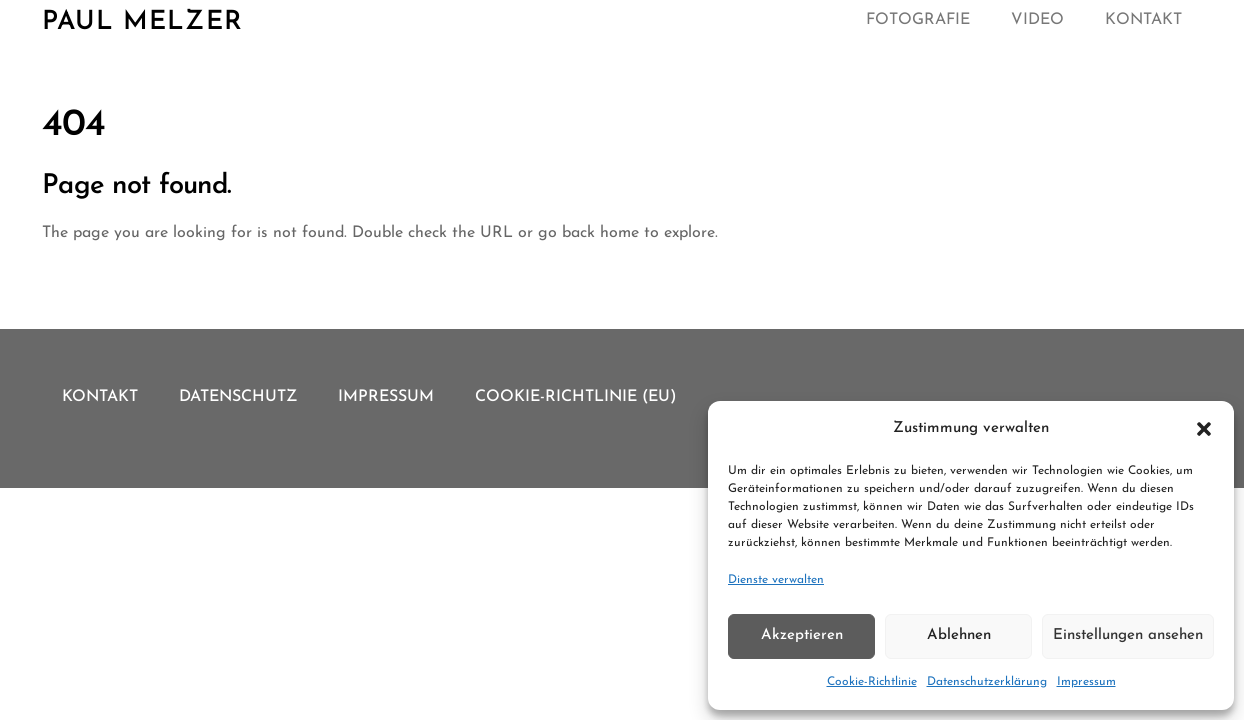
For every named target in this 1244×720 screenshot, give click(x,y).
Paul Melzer (142, 22)
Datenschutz (238, 397)
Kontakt (1143, 20)
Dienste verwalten (776, 580)
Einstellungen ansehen (1128, 635)
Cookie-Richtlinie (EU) (576, 397)
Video (1037, 20)
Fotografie (918, 20)
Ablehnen (959, 635)
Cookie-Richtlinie (872, 682)
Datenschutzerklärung (987, 682)
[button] (1204, 429)
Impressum (1086, 682)
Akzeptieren (802, 635)
